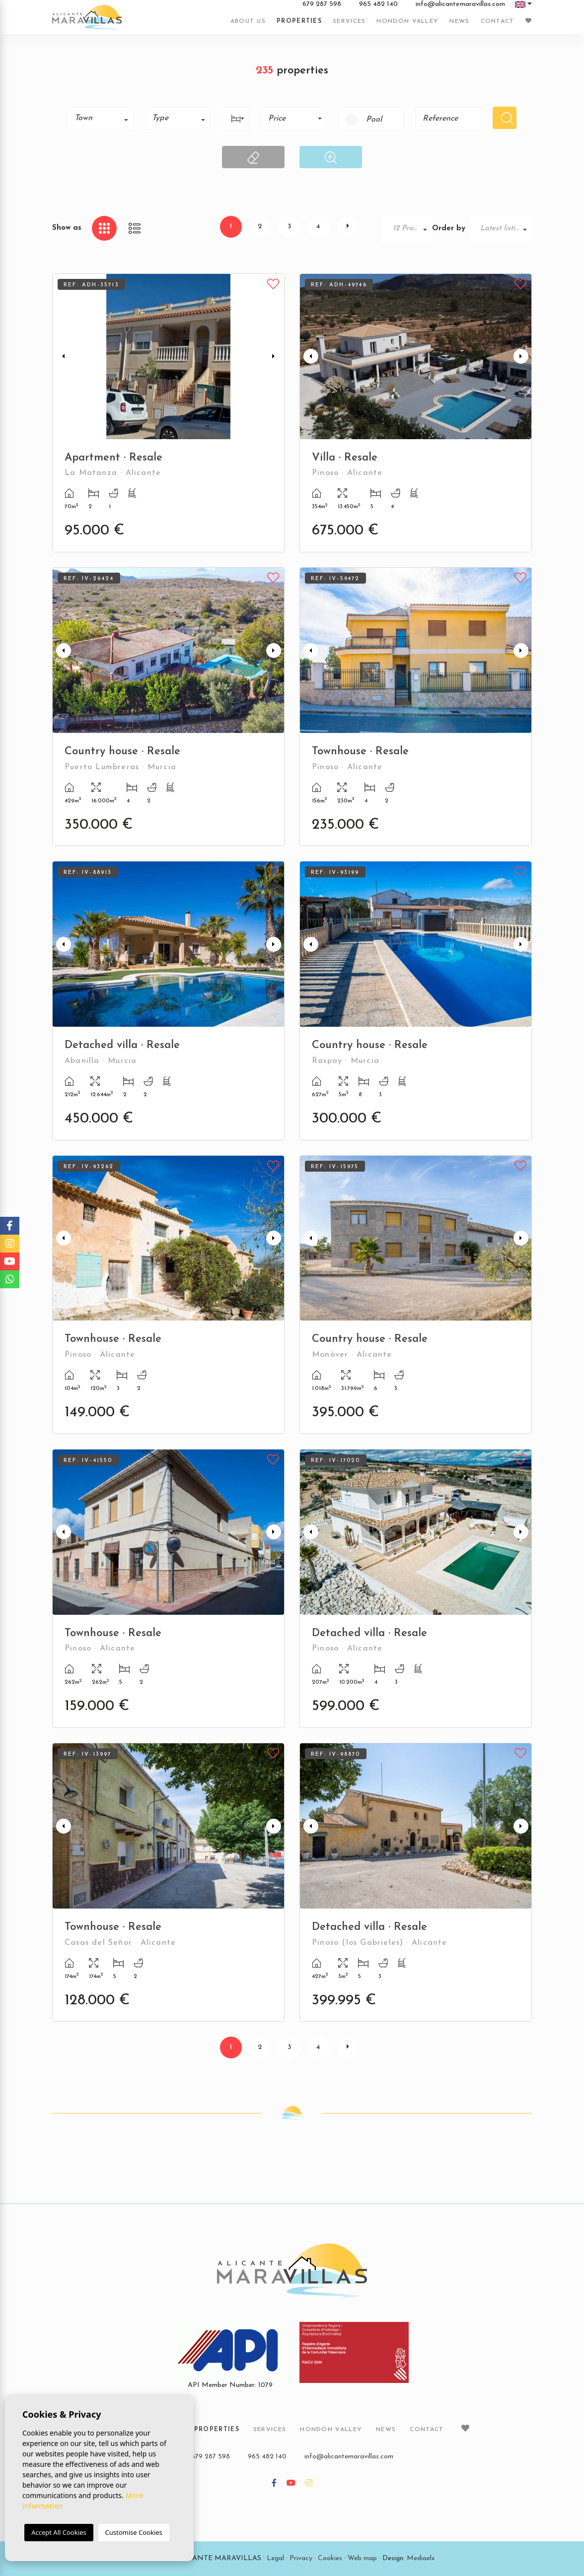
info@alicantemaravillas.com (460, 4)
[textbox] (104, 118)
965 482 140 (378, 4)
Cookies (330, 2558)
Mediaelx (421, 2558)
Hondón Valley (407, 21)
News (459, 21)
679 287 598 (321, 4)
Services (349, 21)
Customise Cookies (133, 2532)
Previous (62, 356)
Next (274, 356)
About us (248, 21)
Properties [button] (299, 21)
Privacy (301, 2558)
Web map (362, 2558)
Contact (497, 21)
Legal (275, 2558)
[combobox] (101, 118)
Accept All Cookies (58, 2532)
